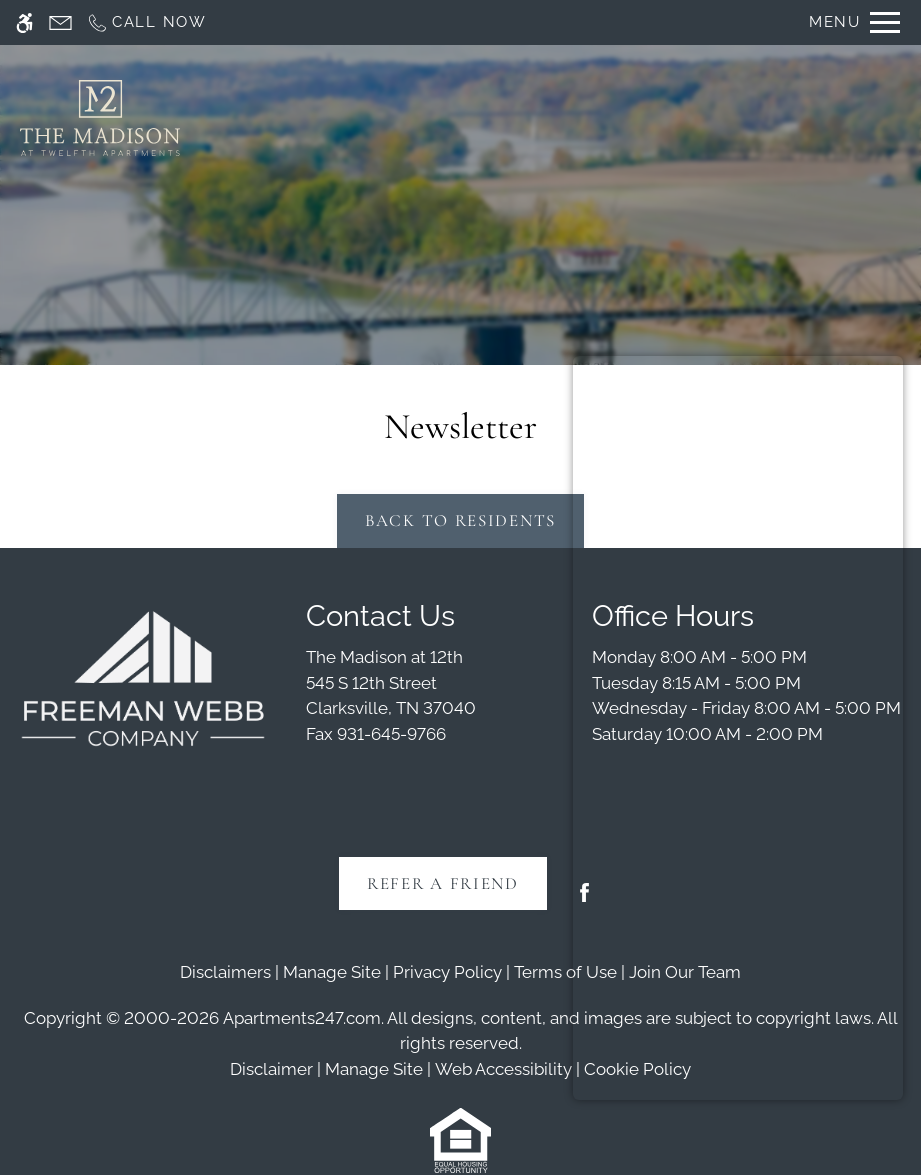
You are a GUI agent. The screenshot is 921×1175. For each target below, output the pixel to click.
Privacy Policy (447, 972)
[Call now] (146, 22)
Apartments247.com (302, 1018)
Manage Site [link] (332, 972)
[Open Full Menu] (854, 22)
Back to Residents (460, 520)
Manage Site (374, 1069)
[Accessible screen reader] (24, 22)
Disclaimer (271, 1069)
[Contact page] (60, 22)
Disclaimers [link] (225, 972)
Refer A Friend (443, 883)
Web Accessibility (503, 1069)
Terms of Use (565, 972)
